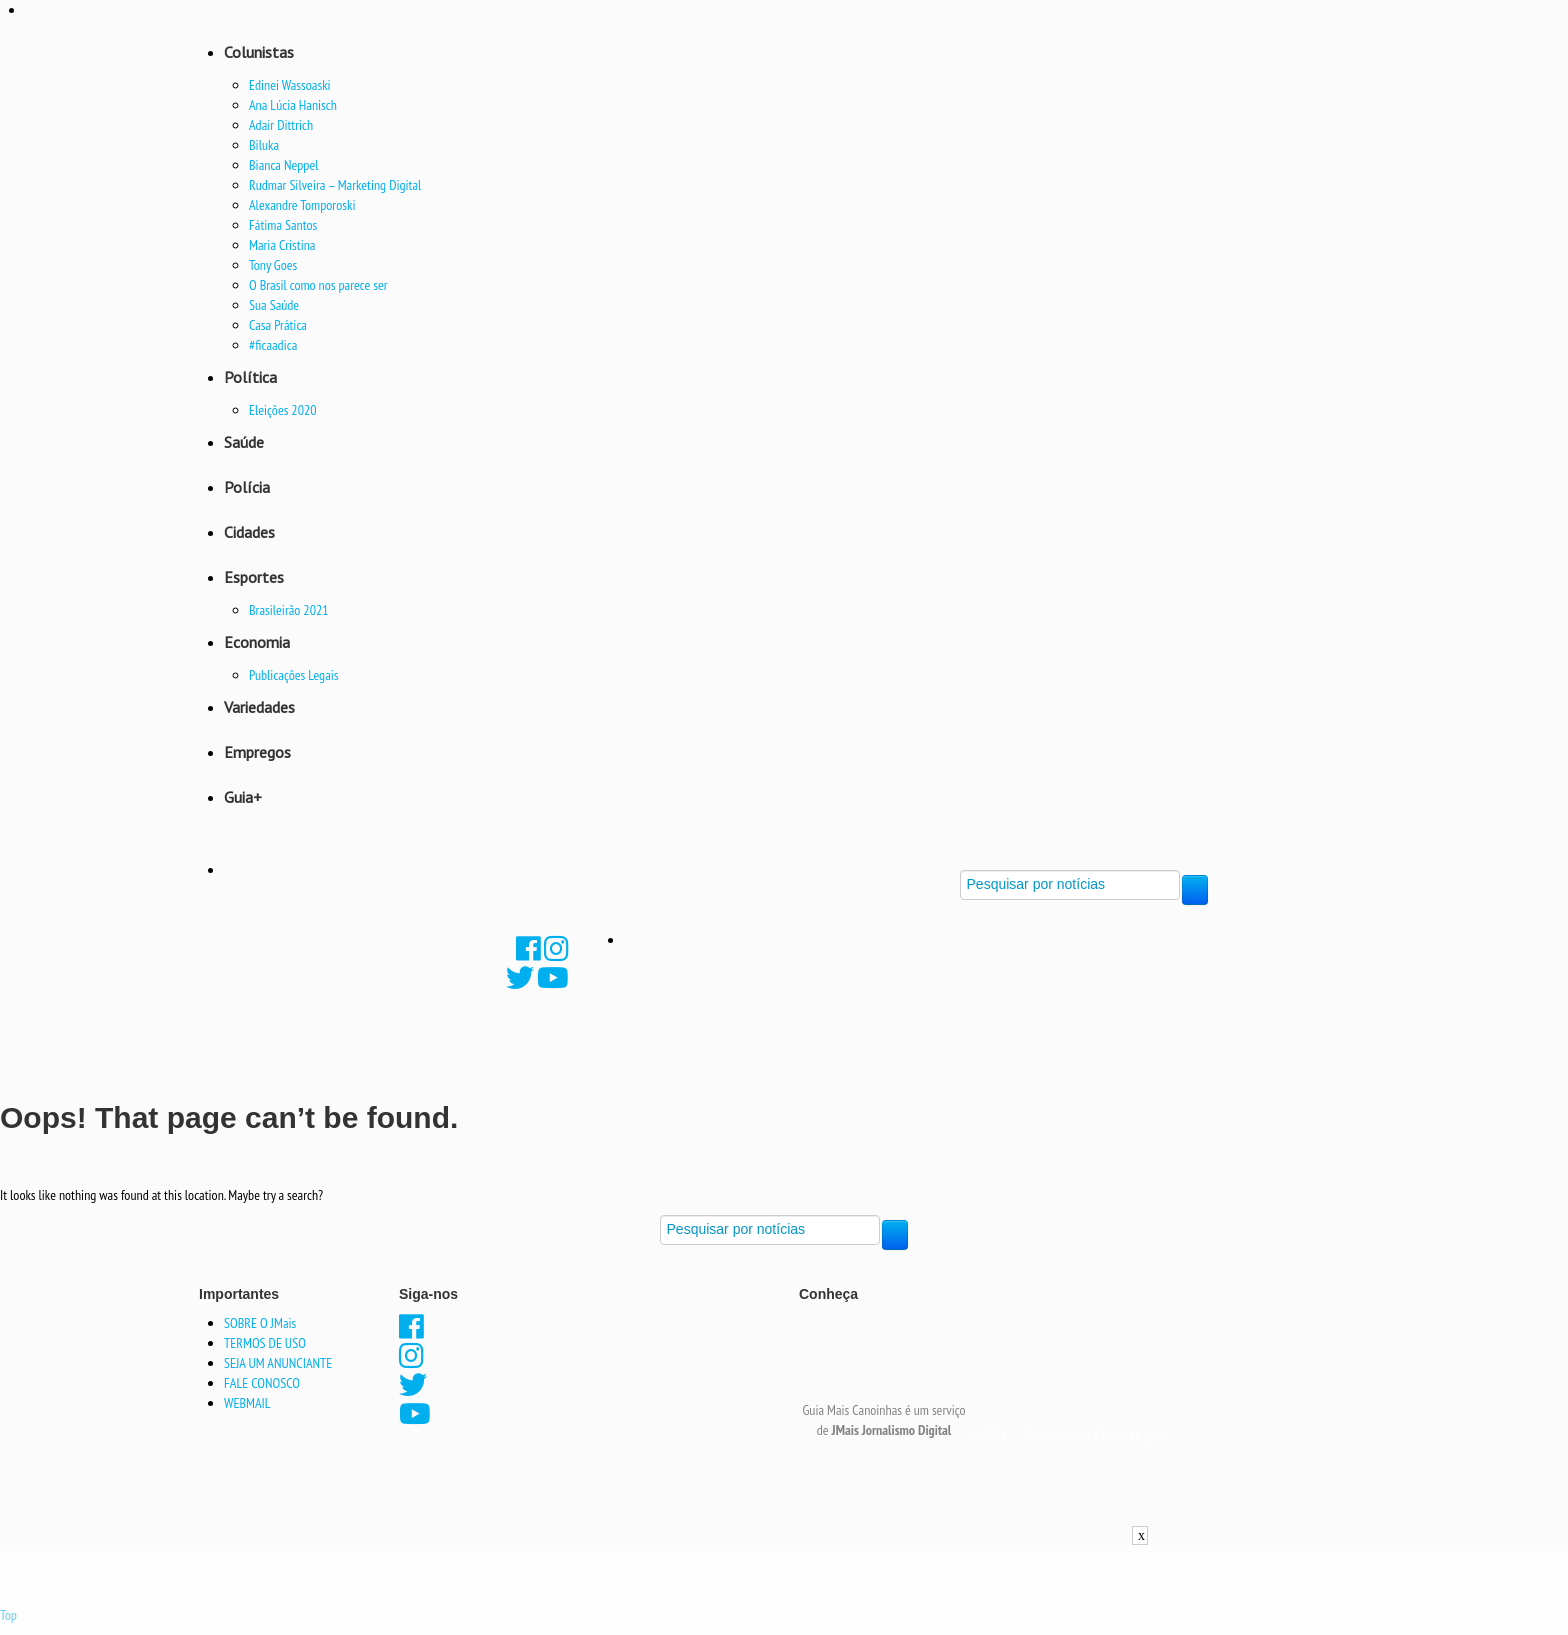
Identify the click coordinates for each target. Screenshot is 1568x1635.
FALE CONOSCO (262, 1383)
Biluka (264, 145)
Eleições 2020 (283, 410)
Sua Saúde (274, 305)
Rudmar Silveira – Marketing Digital (335, 185)
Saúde (244, 442)
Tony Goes (273, 265)
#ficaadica (273, 345)
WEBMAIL (247, 1403)
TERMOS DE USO (265, 1343)
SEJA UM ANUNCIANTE (278, 1363)
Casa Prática (278, 325)
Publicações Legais (294, 675)
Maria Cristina (282, 245)
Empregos (257, 752)
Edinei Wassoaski (290, 85)
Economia (257, 642)
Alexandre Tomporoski (302, 205)
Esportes (254, 577)
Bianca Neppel (283, 165)
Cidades (249, 532)
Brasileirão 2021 (289, 610)
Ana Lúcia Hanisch (293, 105)
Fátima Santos (283, 225)
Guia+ (243, 797)
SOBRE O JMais (260, 1323)
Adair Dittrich (281, 125)
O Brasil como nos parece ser (318, 285)
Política (250, 377)
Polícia (247, 487)
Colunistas (259, 52)
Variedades (259, 707)
